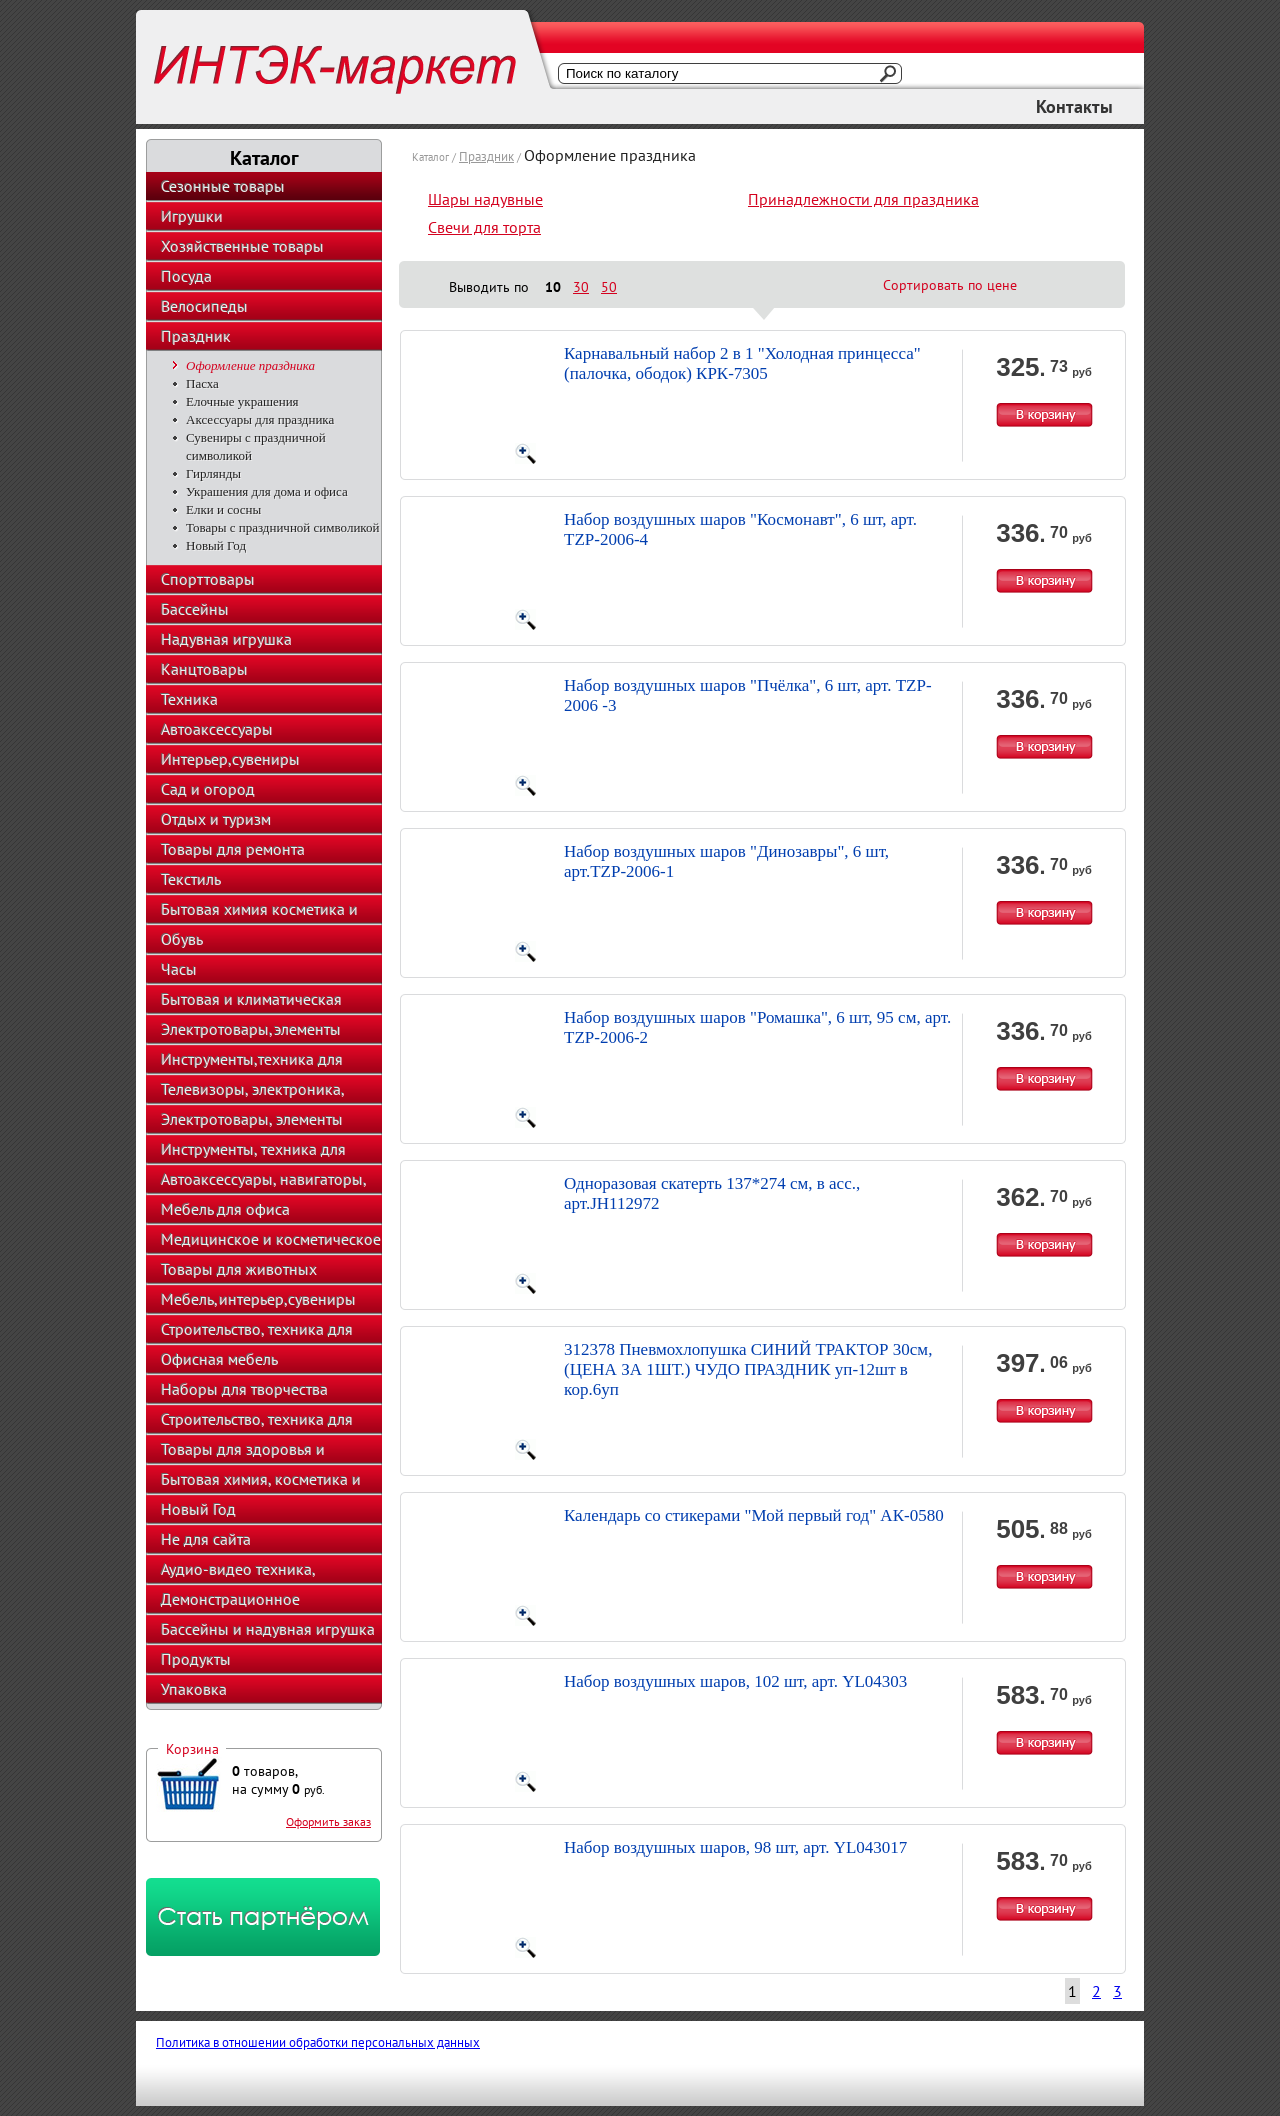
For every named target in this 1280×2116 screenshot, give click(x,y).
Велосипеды (204, 306)
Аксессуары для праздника (260, 419)
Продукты (196, 1659)
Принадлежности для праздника (863, 199)
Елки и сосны (223, 509)
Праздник (196, 336)
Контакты (1074, 106)
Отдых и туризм (216, 819)
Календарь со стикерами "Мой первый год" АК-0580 (754, 1515)
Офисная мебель (219, 1359)
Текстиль (191, 879)
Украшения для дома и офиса (267, 491)
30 (581, 287)
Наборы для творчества (244, 1389)
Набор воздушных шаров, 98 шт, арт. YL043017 (735, 1847)
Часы (179, 969)
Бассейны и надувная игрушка (268, 1629)
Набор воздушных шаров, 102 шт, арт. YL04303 (735, 1681)
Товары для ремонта (233, 849)
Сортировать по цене (950, 285)
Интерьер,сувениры (230, 759)
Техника (189, 699)
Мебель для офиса (225, 1209)
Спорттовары (208, 579)
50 (609, 287)
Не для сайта (206, 1539)
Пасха (202, 383)
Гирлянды (213, 473)
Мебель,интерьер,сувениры (258, 1299)
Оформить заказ (328, 1821)
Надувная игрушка (226, 639)
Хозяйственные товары (242, 246)
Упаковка (194, 1689)
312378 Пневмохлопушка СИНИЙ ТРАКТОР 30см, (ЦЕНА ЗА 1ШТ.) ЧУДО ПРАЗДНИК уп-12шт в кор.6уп (748, 1369)
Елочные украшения (242, 401)
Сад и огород (208, 789)
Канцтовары (204, 669)
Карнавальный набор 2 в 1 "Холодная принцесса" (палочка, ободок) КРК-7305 (742, 363)
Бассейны (195, 609)
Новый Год (216, 545)
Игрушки (192, 216)
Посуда (186, 276)
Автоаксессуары (217, 729)
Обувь (182, 939)
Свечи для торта (484, 227)
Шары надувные (485, 199)
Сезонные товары (223, 186)
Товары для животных (239, 1269)
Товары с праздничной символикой (282, 527)
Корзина (192, 1749)
